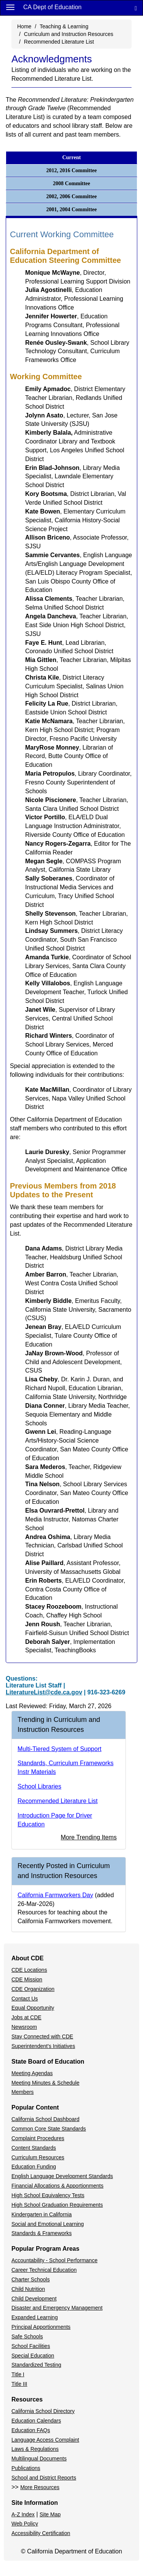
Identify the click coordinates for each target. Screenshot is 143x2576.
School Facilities (30, 2346)
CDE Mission (26, 1979)
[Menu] (10, 7)
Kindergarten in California (41, 2214)
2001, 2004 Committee (71, 209)
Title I (17, 2374)
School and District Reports (43, 2478)
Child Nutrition (28, 2289)
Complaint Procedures (37, 2138)
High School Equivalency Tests (47, 2195)
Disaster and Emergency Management (57, 2308)
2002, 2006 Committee (71, 196)
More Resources (39, 2487)
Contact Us (24, 1999)
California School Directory (43, 2411)
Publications (25, 2468)
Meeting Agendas (32, 2073)
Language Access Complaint (45, 2440)
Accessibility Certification (40, 2533)
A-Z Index (23, 2514)
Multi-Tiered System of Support (59, 1749)
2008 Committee (71, 183)
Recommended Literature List (59, 42)
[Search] (135, 8)
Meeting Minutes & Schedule (45, 2083)
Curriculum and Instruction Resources (68, 34)
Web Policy (24, 2524)
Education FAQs (30, 2430)
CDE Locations (29, 1970)
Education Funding (33, 2167)
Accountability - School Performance (54, 2260)
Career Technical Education (44, 2270)
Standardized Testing (36, 2365)
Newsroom (24, 2027)
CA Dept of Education (52, 7)
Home (24, 26)
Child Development (33, 2299)
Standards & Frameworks (41, 2233)
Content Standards (33, 2148)
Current (71, 157)
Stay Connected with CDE (42, 2036)
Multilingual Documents (39, 2458)
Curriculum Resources (37, 2157)
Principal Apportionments (41, 2327)
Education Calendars (36, 2421)
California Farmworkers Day (55, 1895)
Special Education (32, 2356)
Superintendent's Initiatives (43, 2046)
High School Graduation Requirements (57, 2205)
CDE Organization (33, 1989)
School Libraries (39, 1786)
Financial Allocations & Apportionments (57, 2186)
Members (22, 2092)
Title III (19, 2384)
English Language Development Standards (62, 2176)
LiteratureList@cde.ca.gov (44, 1692)
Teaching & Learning (64, 26)
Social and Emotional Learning (47, 2224)
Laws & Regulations (35, 2449)
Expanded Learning (34, 2317)
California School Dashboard (45, 2119)
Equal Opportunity (32, 2008)
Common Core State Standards (48, 2129)
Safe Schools (27, 2336)
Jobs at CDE (26, 2017)
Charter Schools (30, 2279)
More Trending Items (89, 1837)
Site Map (50, 2514)
